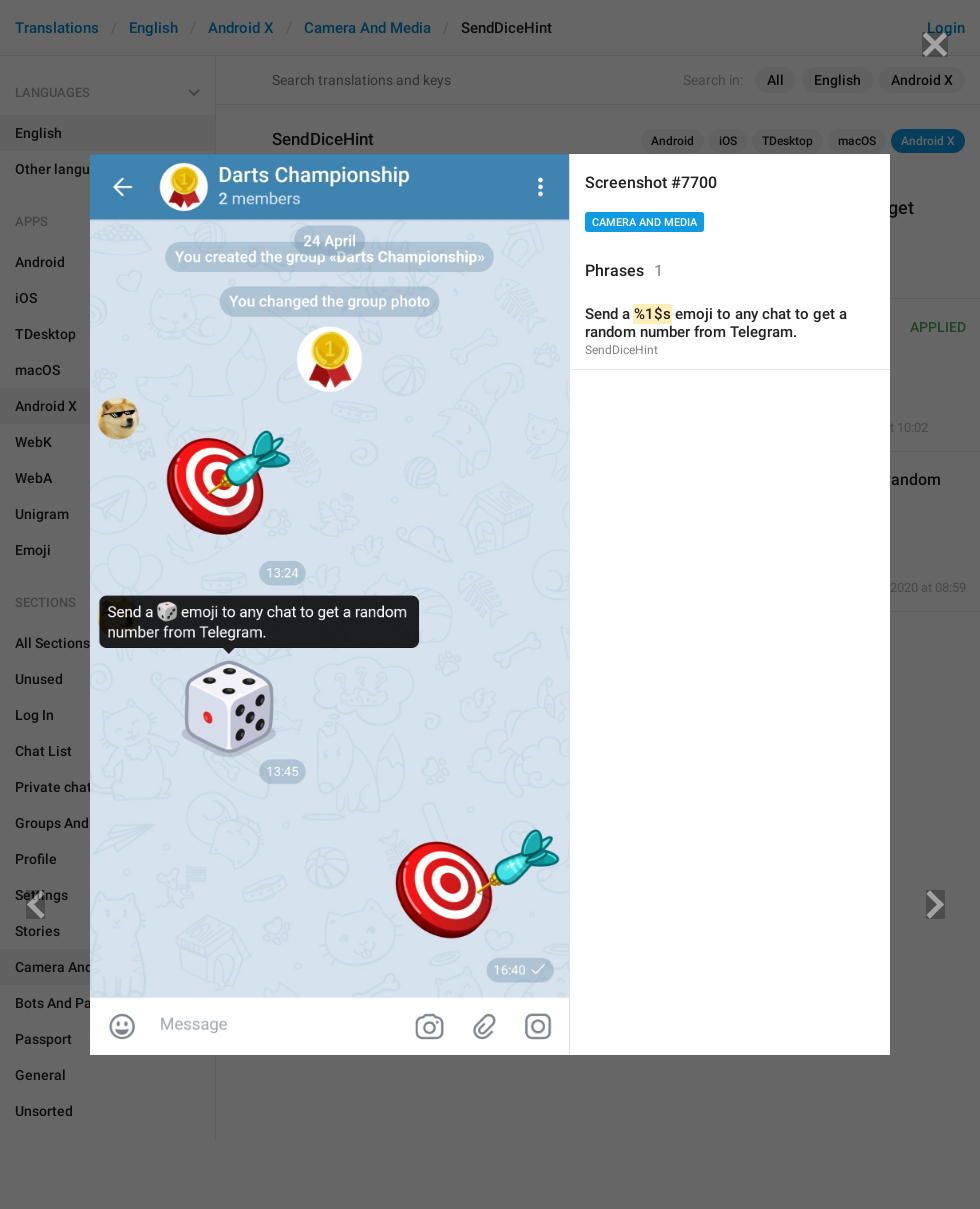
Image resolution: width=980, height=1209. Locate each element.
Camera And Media (644, 222)
